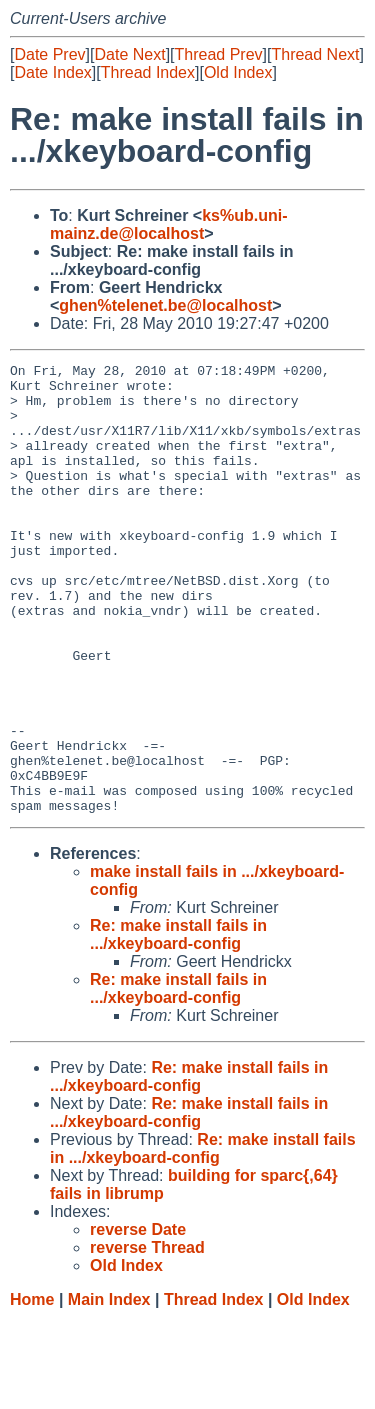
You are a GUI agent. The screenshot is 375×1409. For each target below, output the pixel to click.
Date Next (129, 54)
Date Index (52, 72)
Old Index (238, 72)
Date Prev (49, 54)
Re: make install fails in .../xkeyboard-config (178, 1024)
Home (32, 1389)
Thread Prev (219, 54)
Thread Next (315, 54)
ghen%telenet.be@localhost (165, 305)
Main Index (109, 1389)
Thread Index (148, 72)
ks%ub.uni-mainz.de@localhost (169, 224)
